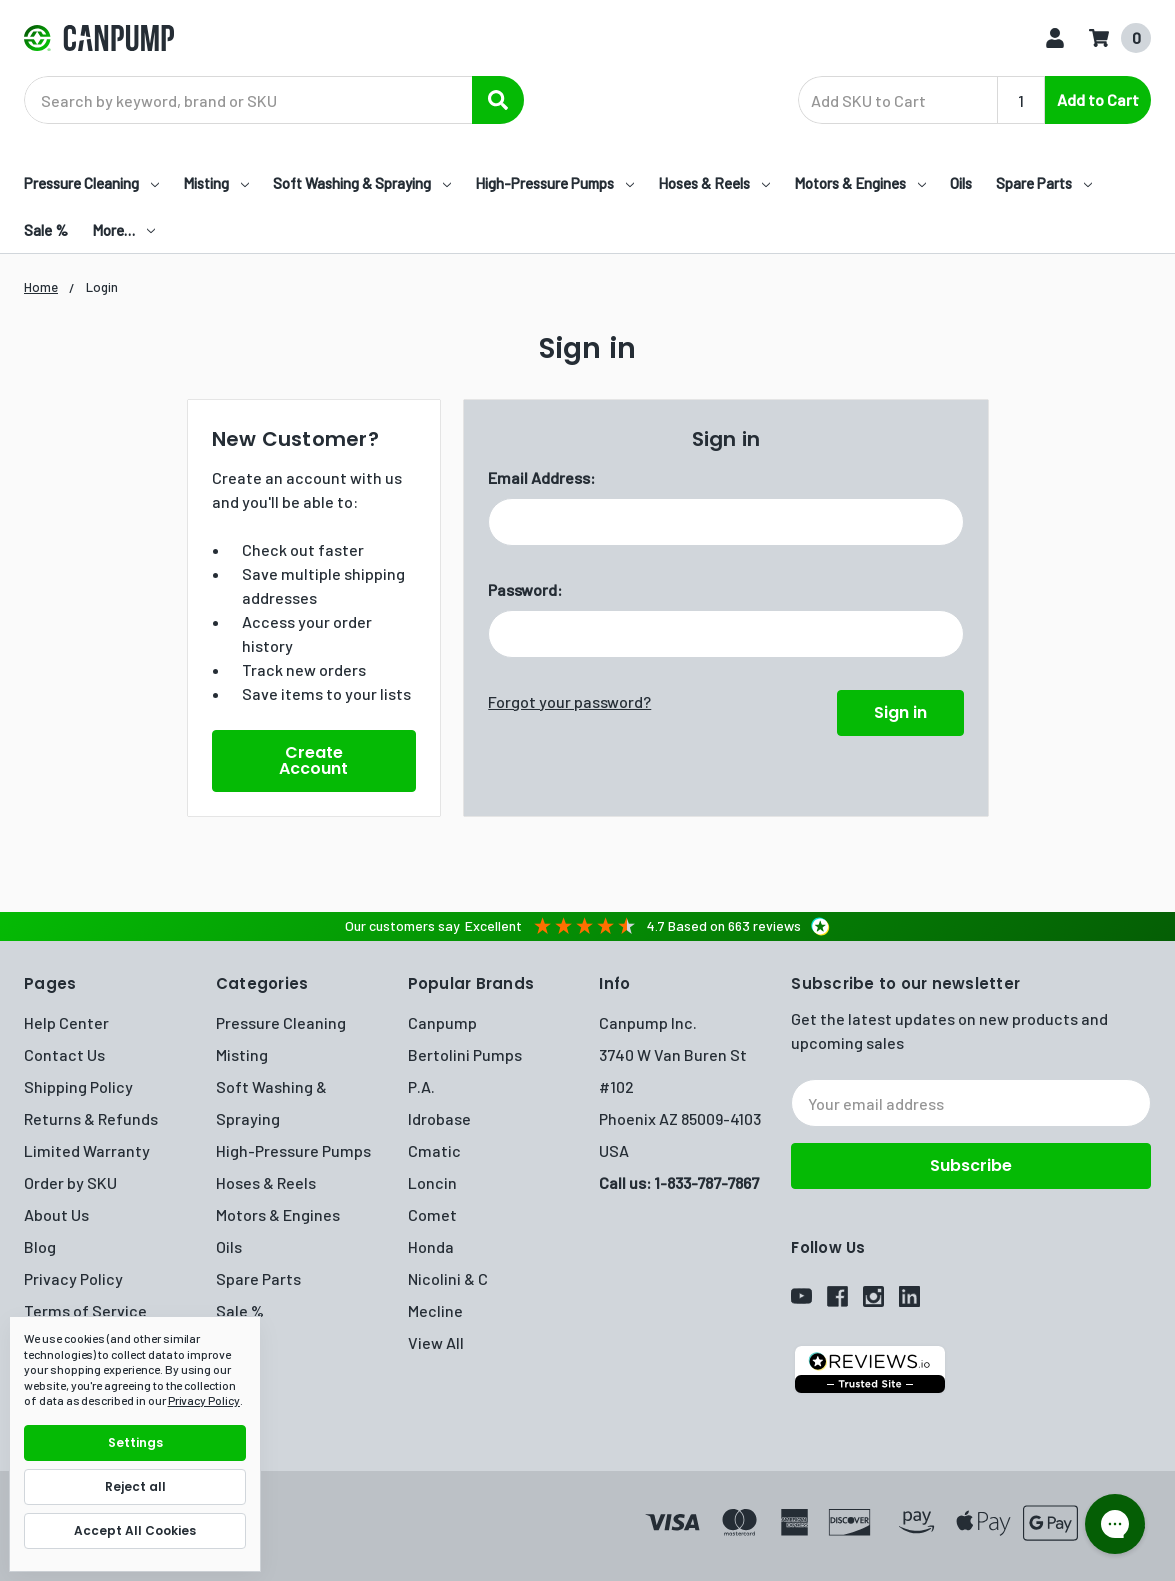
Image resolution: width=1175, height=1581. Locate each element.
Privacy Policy (73, 1278)
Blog (40, 1246)
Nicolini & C (448, 1278)
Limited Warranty (87, 1150)
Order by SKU (70, 1182)
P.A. (421, 1086)
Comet (432, 1214)
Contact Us (64, 1054)
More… (123, 230)
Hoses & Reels (714, 183)
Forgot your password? (569, 701)
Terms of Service (85, 1310)
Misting (216, 183)
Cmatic (434, 1150)
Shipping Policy (78, 1086)
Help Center (66, 1022)
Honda (431, 1246)
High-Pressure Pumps (554, 183)
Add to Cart (1098, 99)
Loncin (432, 1182)
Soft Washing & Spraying (362, 183)
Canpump (442, 1022)
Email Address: (541, 477)
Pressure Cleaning (91, 183)
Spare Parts (1044, 183)
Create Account (313, 760)
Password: (525, 589)
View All (436, 1342)
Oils (961, 183)
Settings (135, 1442)
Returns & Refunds (91, 1118)
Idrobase (439, 1118)
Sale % (46, 230)
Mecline (435, 1310)
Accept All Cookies (135, 1530)
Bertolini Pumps (465, 1054)
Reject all (135, 1486)
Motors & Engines (860, 183)
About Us (56, 1214)
